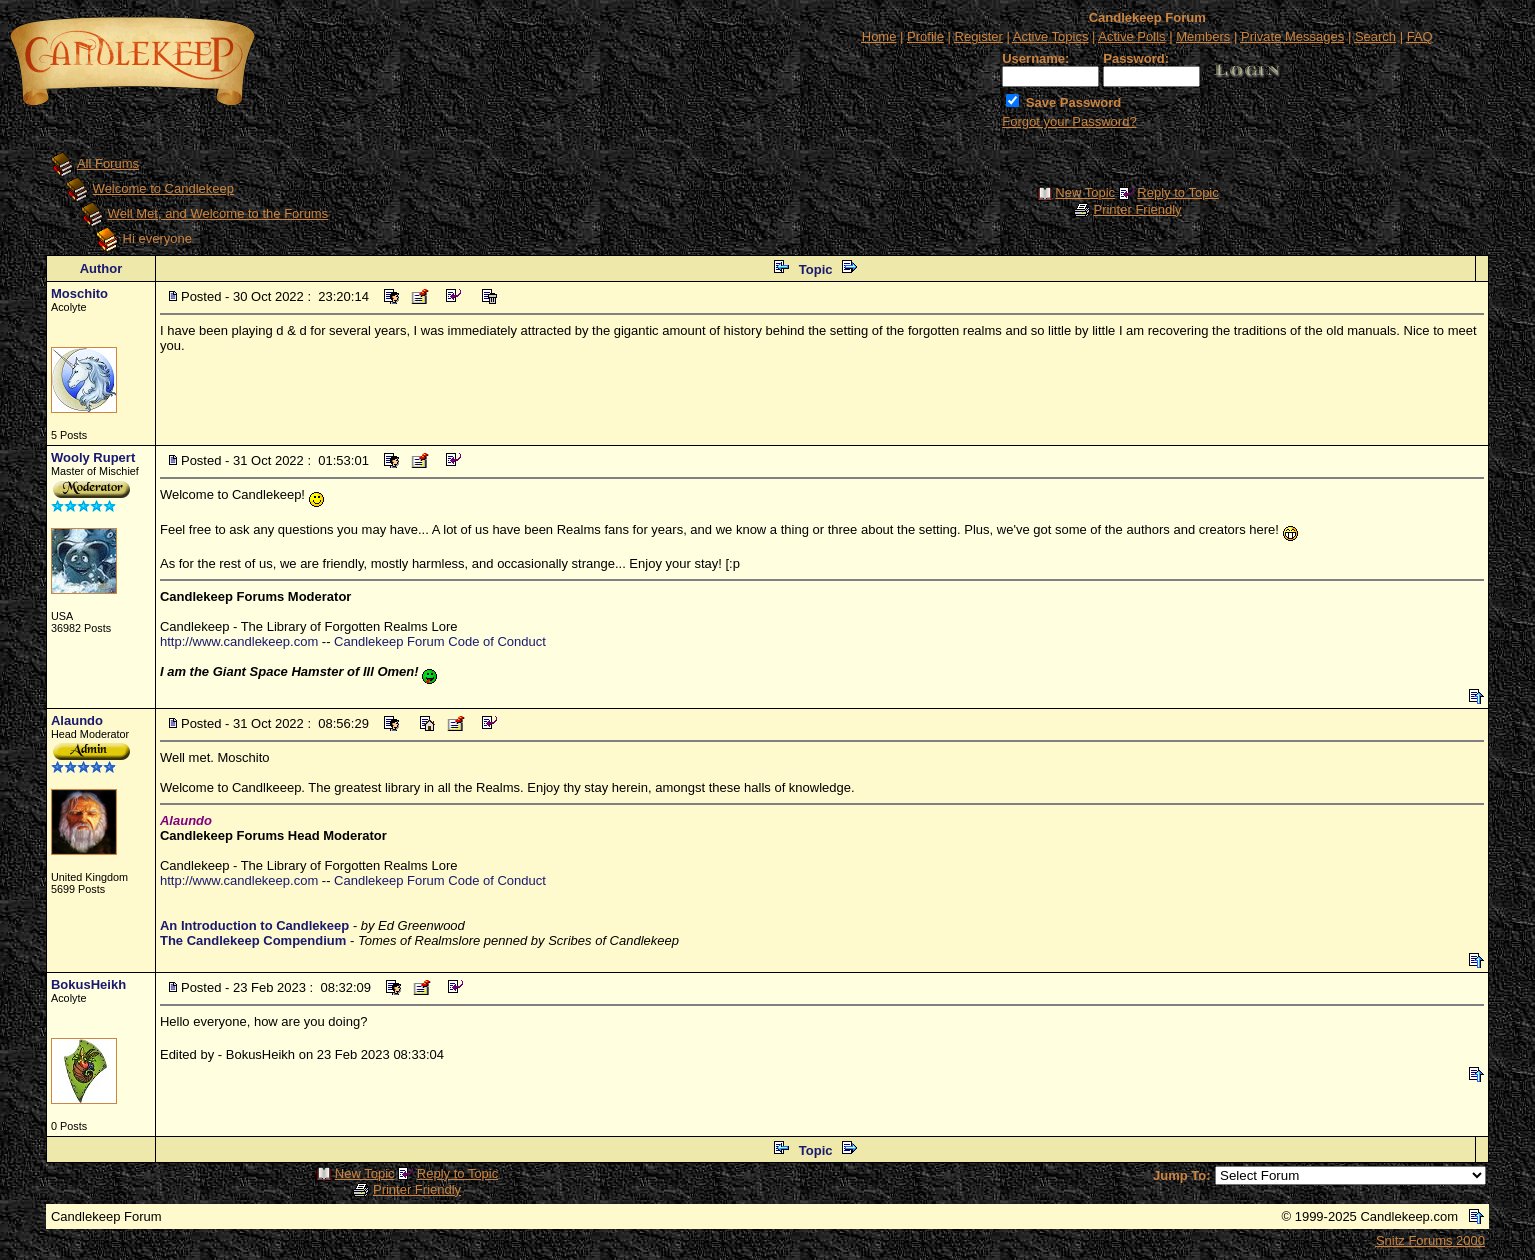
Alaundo (77, 720)
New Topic (1085, 192)
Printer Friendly (1137, 209)
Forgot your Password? (1069, 121)
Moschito (79, 293)
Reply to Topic (1177, 192)
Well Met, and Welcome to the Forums (218, 213)
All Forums (108, 163)
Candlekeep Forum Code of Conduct (440, 641)
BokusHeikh (88, 984)
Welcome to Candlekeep (163, 188)
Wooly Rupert (93, 457)
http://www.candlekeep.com (239, 641)
